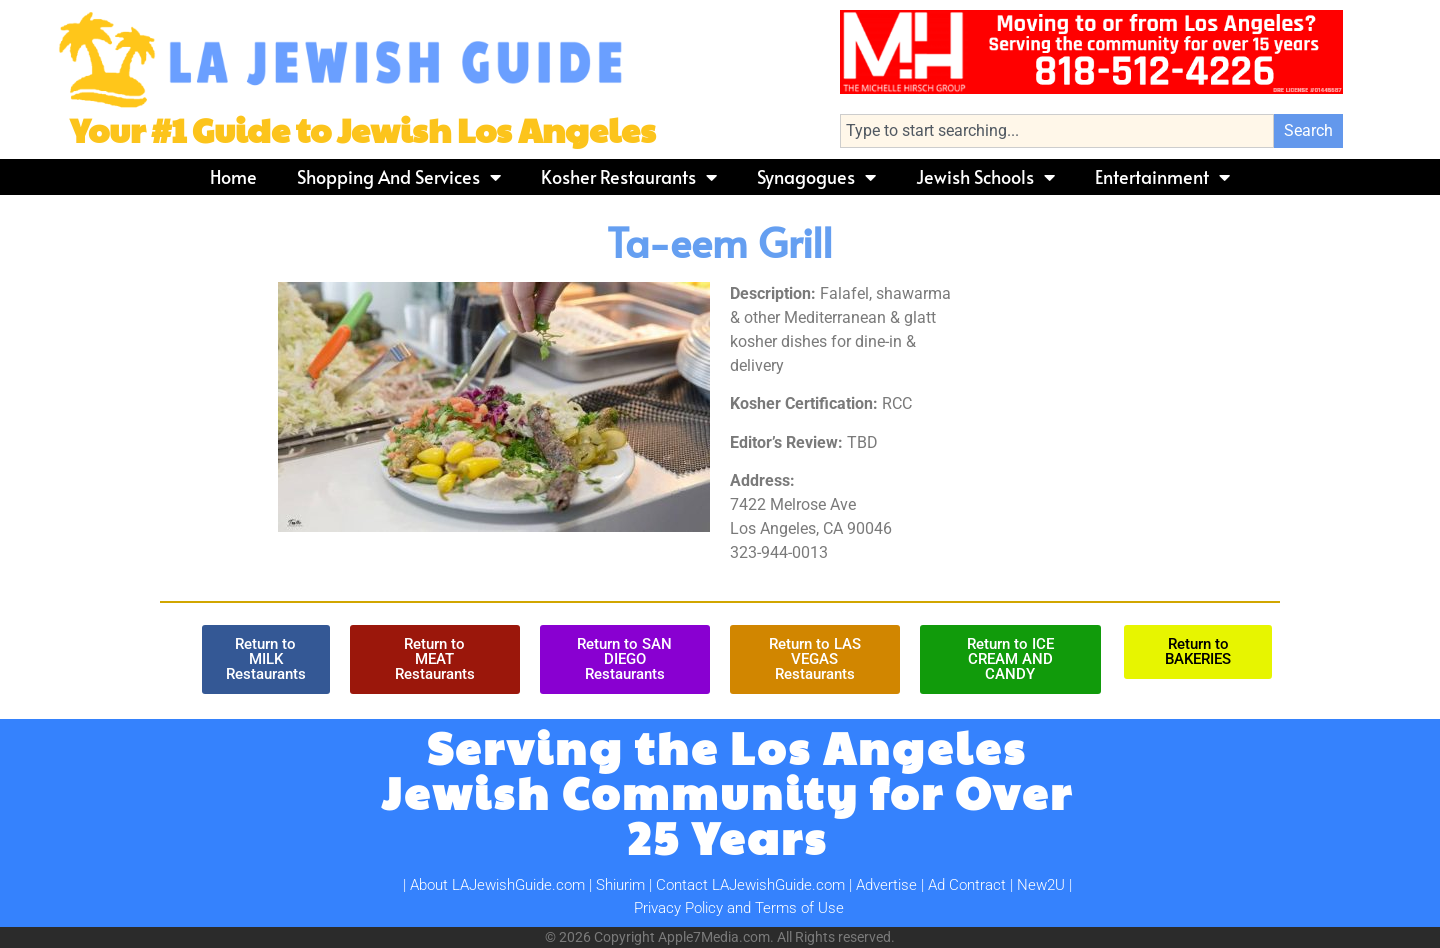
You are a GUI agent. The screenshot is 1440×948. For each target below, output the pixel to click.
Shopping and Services (399, 177)
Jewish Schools (985, 177)
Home (233, 176)
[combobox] (1057, 131)
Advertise (886, 885)
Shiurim (620, 885)
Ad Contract (967, 885)
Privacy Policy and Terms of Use (739, 908)
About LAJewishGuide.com (497, 885)
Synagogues (816, 177)
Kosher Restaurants (629, 177)
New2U (1041, 885)
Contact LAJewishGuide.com (750, 885)
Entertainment (1162, 177)
